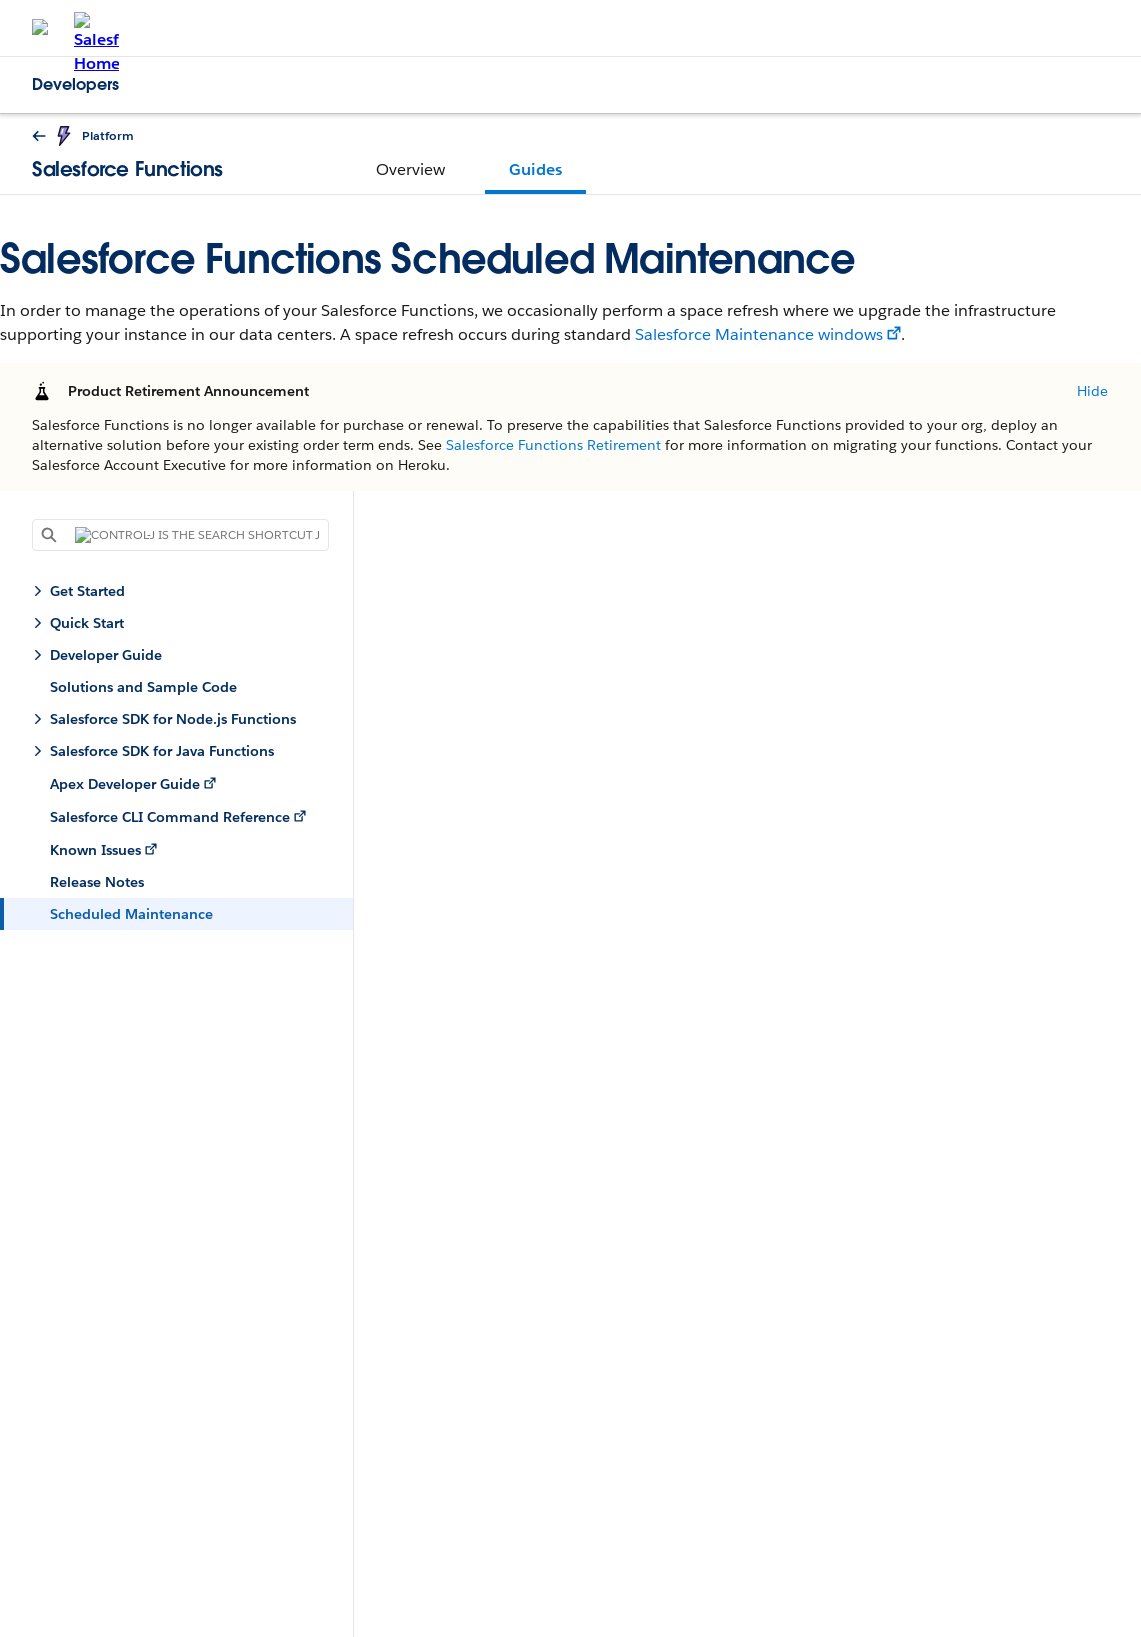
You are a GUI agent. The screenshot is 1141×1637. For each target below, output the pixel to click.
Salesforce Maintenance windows (759, 334)
